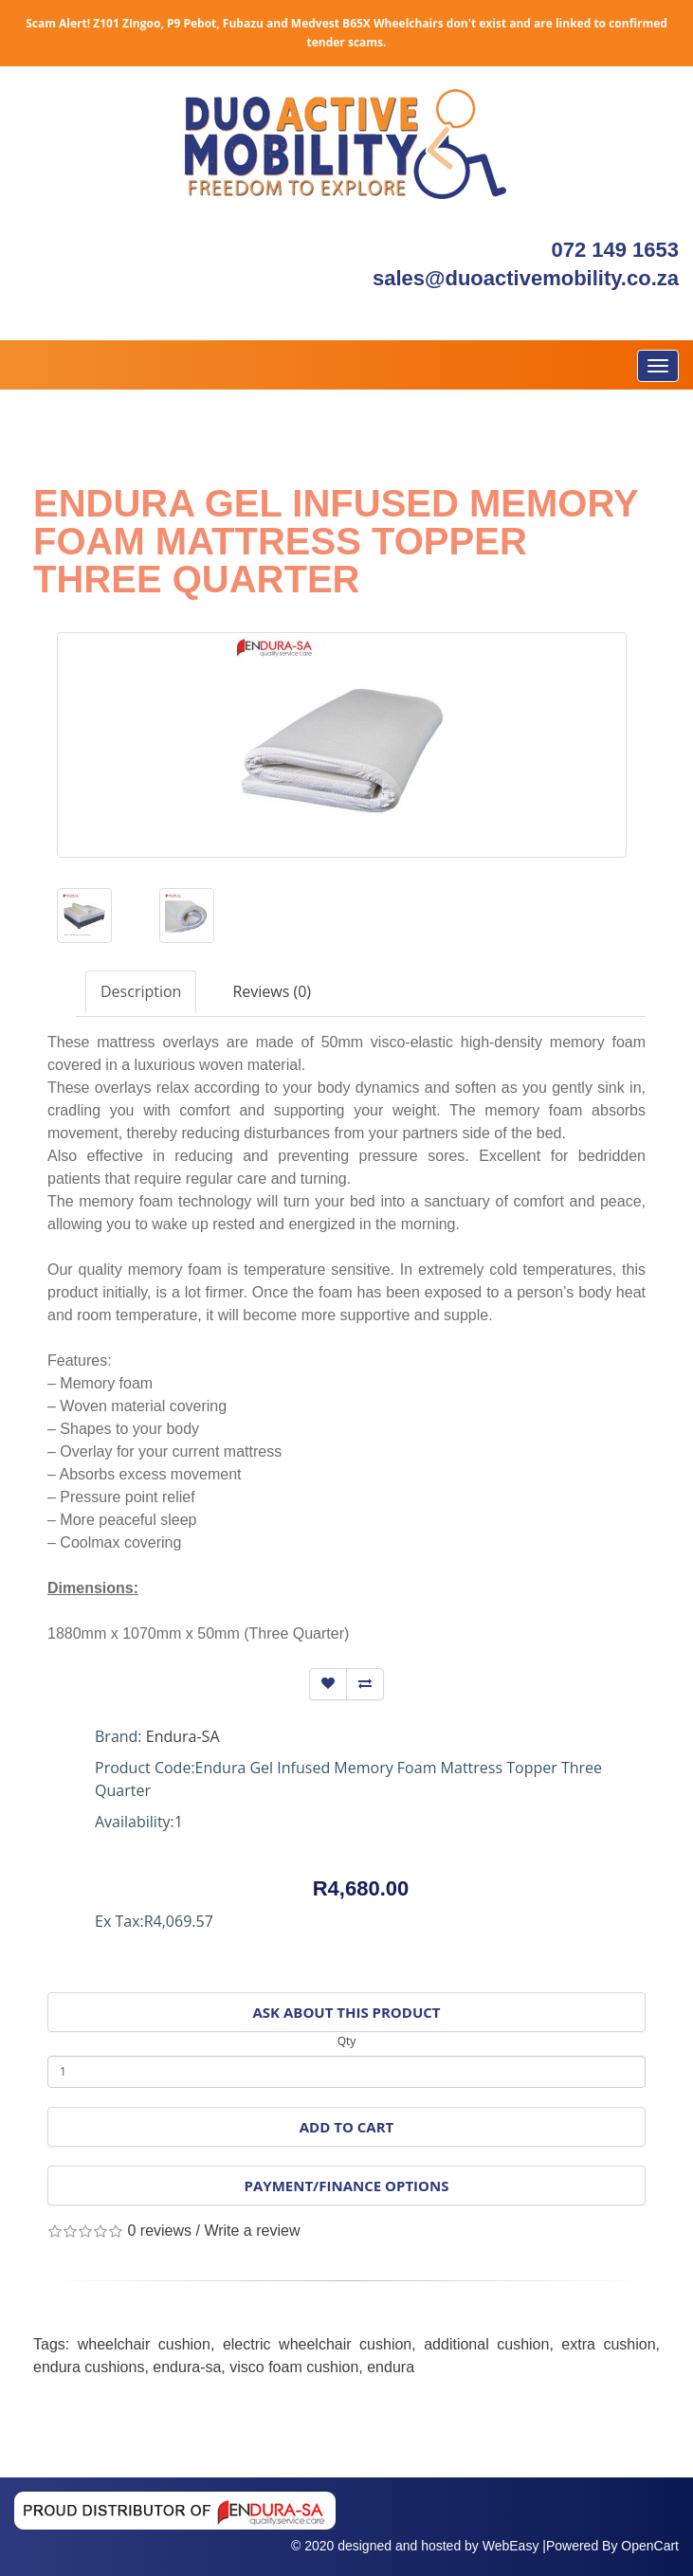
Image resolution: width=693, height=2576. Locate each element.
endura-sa (187, 2367)
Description (140, 991)
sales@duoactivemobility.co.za (526, 278)
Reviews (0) (271, 991)
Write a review (252, 2230)
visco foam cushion (293, 2367)
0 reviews (159, 2230)
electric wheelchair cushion (317, 2344)
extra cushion (608, 2344)
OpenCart (650, 2545)
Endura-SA (183, 1736)
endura (390, 2367)
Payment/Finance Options (347, 2185)
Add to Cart (346, 2126)
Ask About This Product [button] (347, 2012)
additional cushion (486, 2344)
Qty (346, 2041)
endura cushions (88, 2367)
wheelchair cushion (144, 2344)
